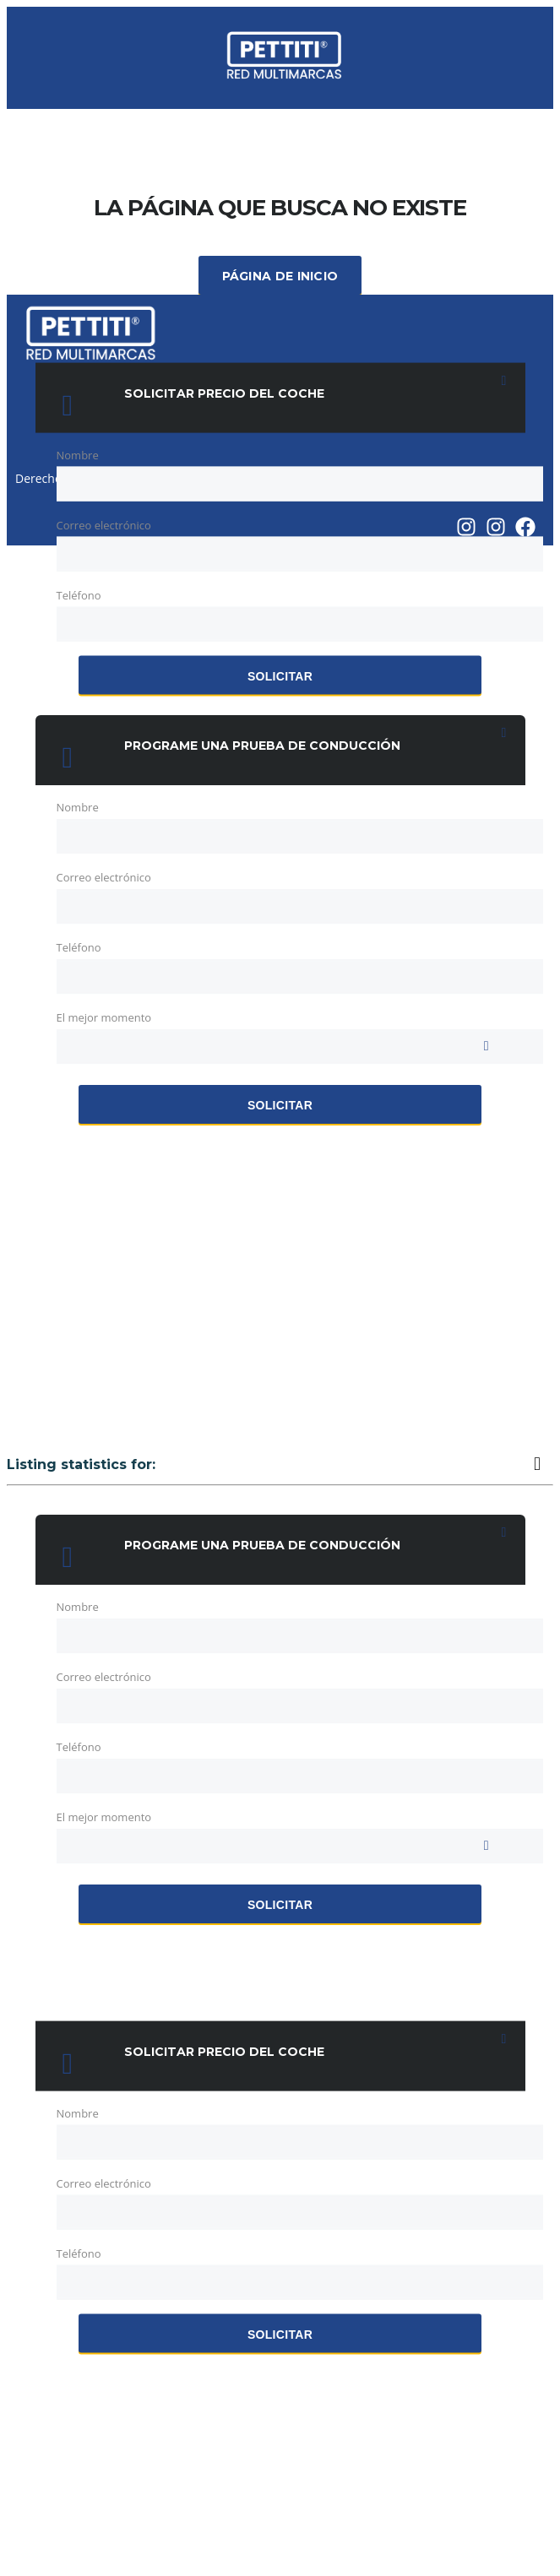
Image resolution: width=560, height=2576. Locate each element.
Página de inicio (280, 276)
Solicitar (280, 676)
